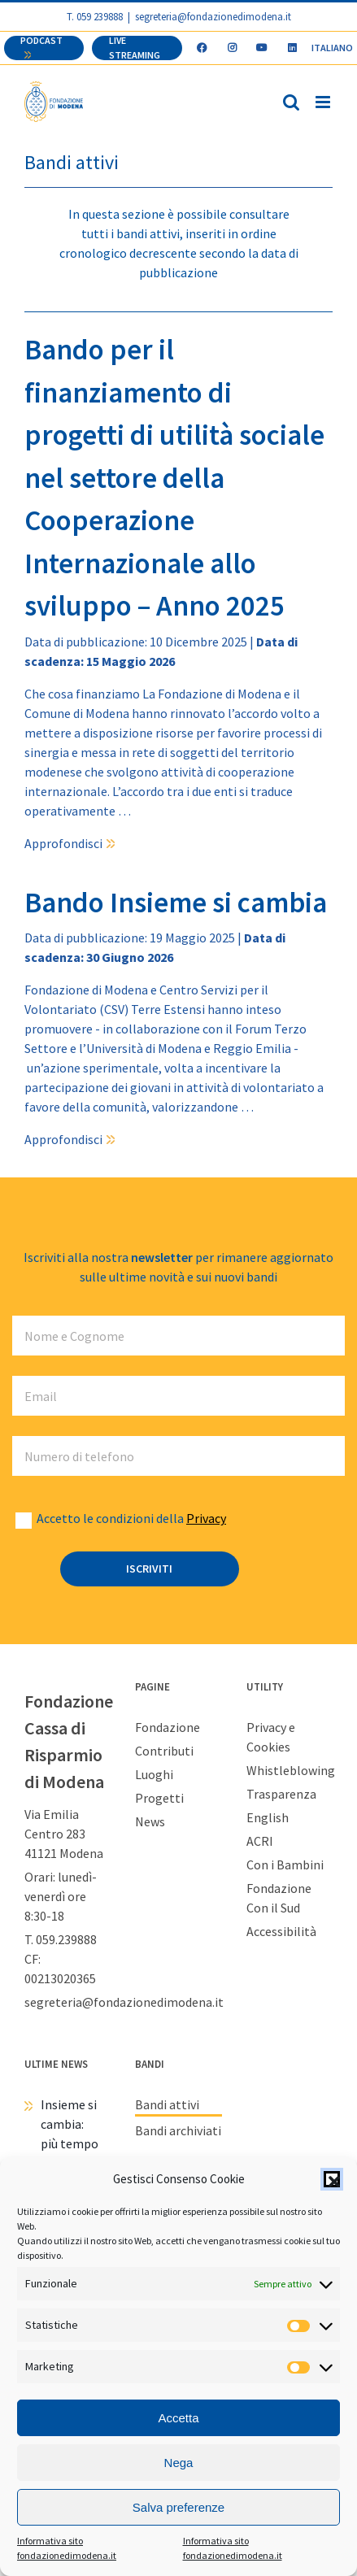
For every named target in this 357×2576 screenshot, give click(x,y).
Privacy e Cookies (270, 1737)
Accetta (178, 2418)
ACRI (259, 1841)
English (267, 1817)
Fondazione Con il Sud (278, 1898)
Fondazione (167, 1727)
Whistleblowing (289, 1770)
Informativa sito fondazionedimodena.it (66, 2548)
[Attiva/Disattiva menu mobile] (324, 102)
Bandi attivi (167, 2104)
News (150, 1821)
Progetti (159, 1798)
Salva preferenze (178, 2507)
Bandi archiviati (178, 2130)
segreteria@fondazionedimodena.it (213, 16)
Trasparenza (281, 1794)
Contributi (164, 1751)
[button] (332, 2179)
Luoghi (154, 1774)
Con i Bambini (285, 1864)
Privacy (206, 1518)
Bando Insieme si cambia (175, 902)
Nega (179, 2462)
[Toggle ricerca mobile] (291, 102)
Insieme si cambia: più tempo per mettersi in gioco (69, 2153)
